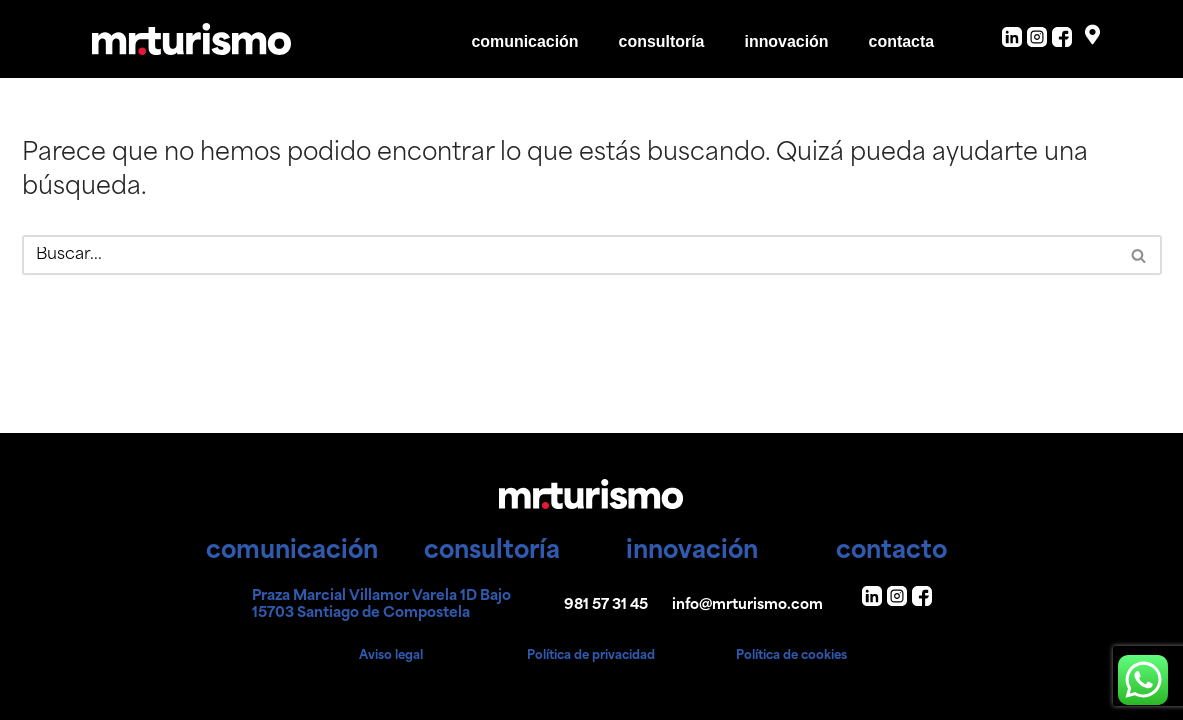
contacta (901, 41)
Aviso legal (391, 656)
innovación (786, 41)
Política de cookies (791, 656)
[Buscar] (569, 255)
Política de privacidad (591, 656)
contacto (891, 552)
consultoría (661, 41)
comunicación (524, 41)
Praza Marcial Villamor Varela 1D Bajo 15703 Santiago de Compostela (381, 605)
